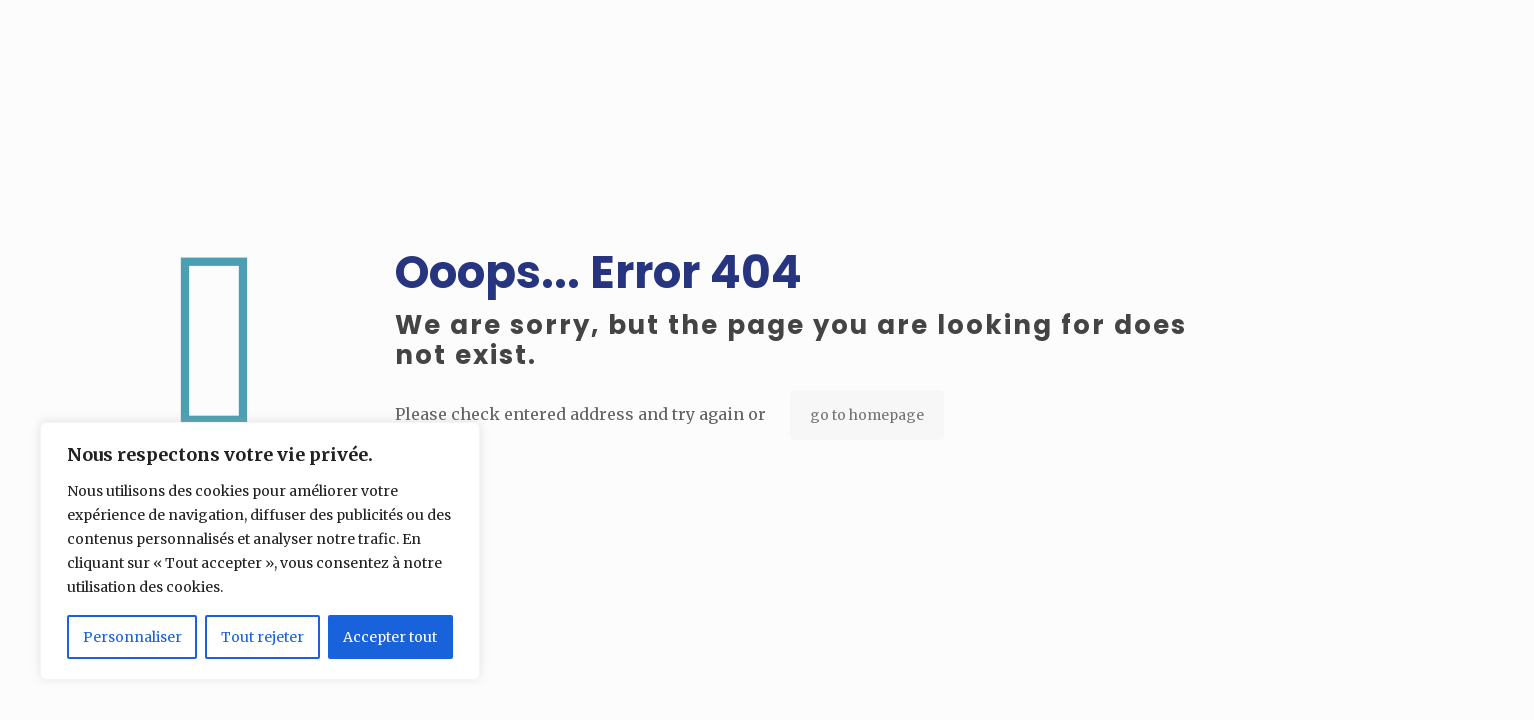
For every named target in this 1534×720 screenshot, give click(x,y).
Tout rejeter (262, 637)
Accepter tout (390, 637)
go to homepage (867, 415)
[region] (260, 551)
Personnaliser (132, 637)
